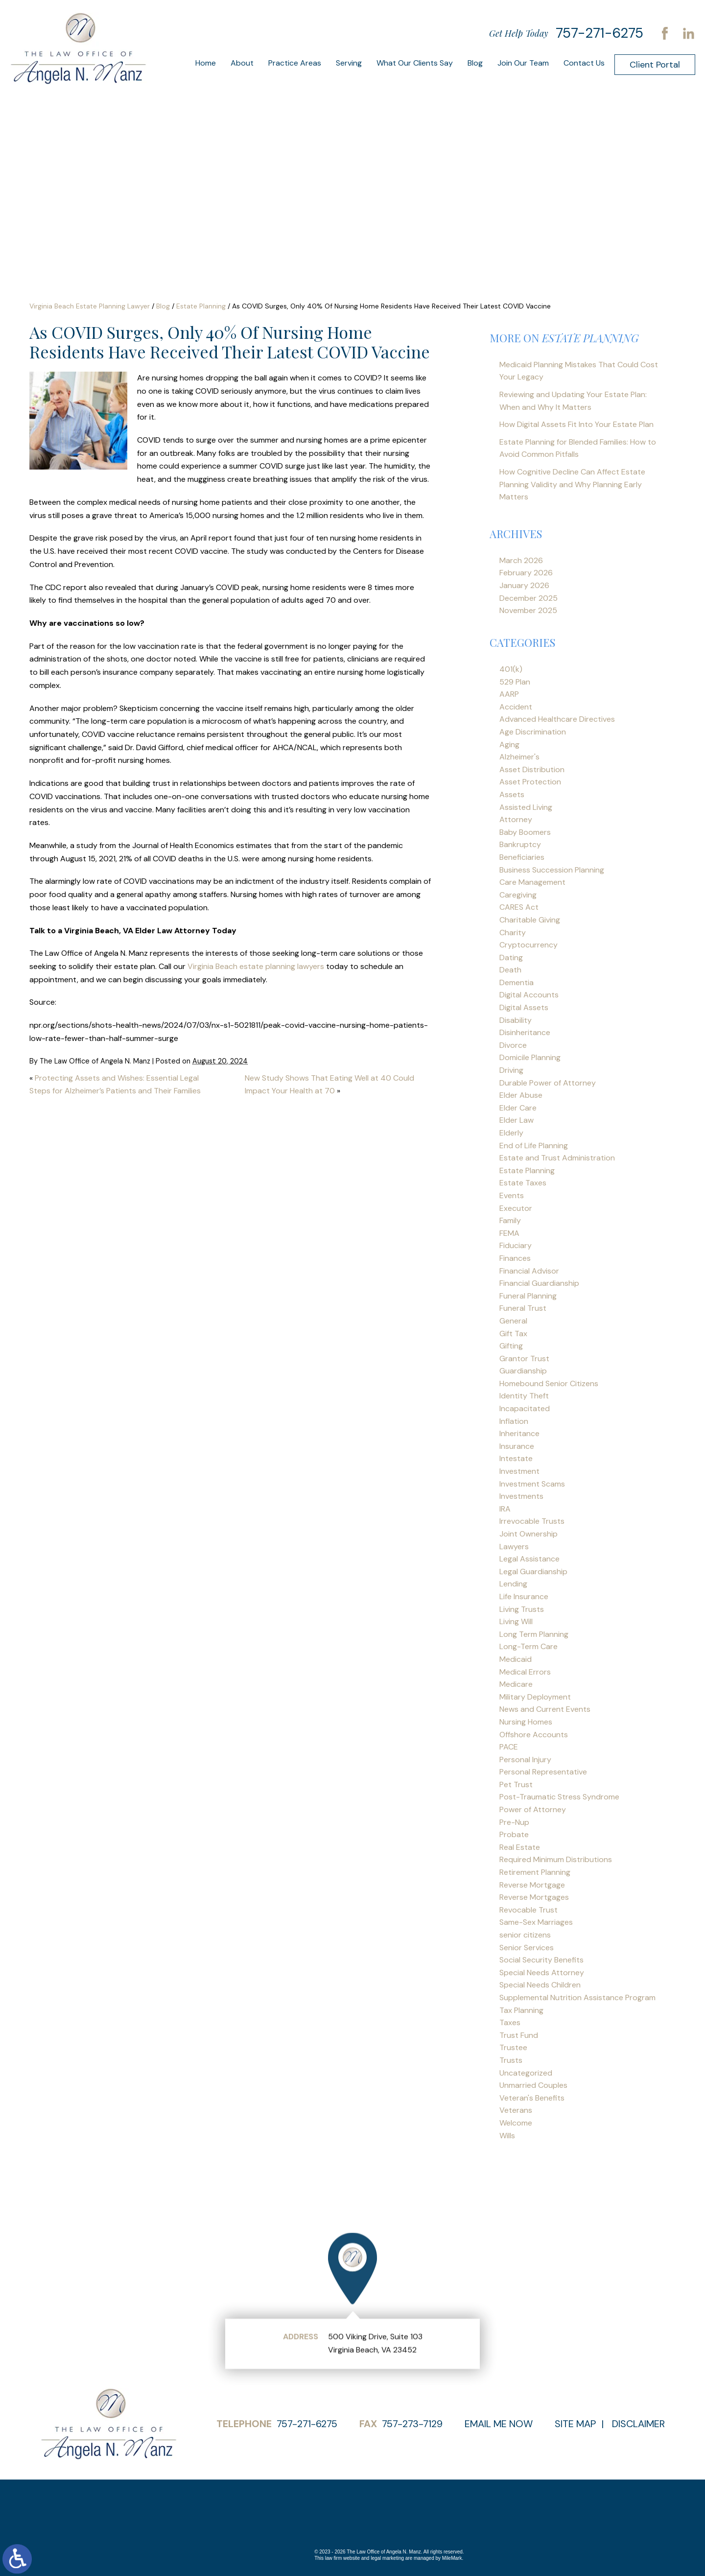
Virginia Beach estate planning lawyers (256, 966)
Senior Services (526, 1947)
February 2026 (526, 572)
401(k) (510, 669)
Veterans (515, 2110)
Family (510, 1220)
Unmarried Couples (533, 2085)
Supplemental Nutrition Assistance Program (577, 1997)
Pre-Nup (514, 1822)
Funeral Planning (528, 1296)
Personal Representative (543, 1772)
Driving (511, 1070)
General (513, 1321)
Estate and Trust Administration (557, 1158)
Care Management (532, 882)
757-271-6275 (599, 33)
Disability (515, 1020)
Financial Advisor (529, 1271)
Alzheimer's (519, 757)
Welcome (515, 2123)
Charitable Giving (529, 920)
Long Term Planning (533, 1634)
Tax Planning (521, 2010)
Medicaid (515, 1659)
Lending (513, 1584)
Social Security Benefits (541, 1960)
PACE (508, 1747)
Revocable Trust (528, 1910)
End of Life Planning (533, 1145)
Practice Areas (294, 63)
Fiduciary (515, 1245)
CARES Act (519, 907)
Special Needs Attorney (541, 1972)
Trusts (510, 2060)
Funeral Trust (522, 1308)
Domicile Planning (530, 1057)
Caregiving (518, 895)
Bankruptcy (520, 844)
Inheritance (519, 1433)
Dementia (516, 982)
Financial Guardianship (539, 1283)
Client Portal (655, 65)
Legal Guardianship (533, 1571)
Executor (515, 1208)
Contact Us (584, 63)
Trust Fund (518, 2035)
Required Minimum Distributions (555, 1859)
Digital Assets (523, 1007)
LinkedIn (688, 33)
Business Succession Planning (551, 870)
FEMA (509, 1233)
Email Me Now (499, 2423)
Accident (515, 707)
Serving (349, 63)
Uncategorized (525, 2073)
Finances (515, 1258)
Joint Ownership (528, 1534)
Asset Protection (530, 782)
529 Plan (514, 682)
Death (510, 970)
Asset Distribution (531, 769)
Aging (509, 744)
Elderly (511, 1133)
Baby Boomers (525, 832)
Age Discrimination (532, 732)
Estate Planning (201, 306)
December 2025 (528, 598)
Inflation (513, 1421)
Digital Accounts (529, 995)
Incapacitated (524, 1408)
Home (205, 63)
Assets (511, 794)
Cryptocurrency (528, 945)
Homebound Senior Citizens (548, 1383)
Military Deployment (535, 1697)
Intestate (516, 1458)
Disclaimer (638, 2423)
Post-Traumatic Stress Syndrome (559, 1797)
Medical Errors (525, 1672)
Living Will (516, 1621)
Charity (512, 932)
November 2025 (528, 610)
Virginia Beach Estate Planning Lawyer (89, 306)
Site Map (575, 2423)
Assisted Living (525, 807)
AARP (509, 694)
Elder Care (518, 1108)
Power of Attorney (532, 1809)
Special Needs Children (540, 1985)
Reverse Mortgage (532, 1885)
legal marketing (387, 2558)
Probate (514, 1834)
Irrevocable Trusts (531, 1521)
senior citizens (525, 1935)
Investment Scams (532, 1484)
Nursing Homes (525, 1722)
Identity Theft (524, 1396)
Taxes (509, 2022)
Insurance (516, 1446)
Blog (475, 63)
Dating (511, 957)
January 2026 (524, 585)
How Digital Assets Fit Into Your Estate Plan (576, 424)
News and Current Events (544, 1709)
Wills (507, 2135)
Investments (521, 1496)
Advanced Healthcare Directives (557, 719)
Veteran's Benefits (531, 2098)
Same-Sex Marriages (536, 1922)
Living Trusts (521, 1609)
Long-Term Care (528, 1646)
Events (511, 1195)
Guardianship (523, 1371)
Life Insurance (523, 1596)
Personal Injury (525, 1759)
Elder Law (516, 1120)
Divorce (513, 1045)
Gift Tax (513, 1333)
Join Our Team (523, 63)
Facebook (665, 33)
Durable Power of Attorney (547, 1083)
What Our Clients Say (414, 63)
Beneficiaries (521, 857)
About (242, 63)
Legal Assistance (529, 1559)
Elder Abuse (520, 1095)
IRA (505, 1509)
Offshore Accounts (533, 1734)
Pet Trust (516, 1784)
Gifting (511, 1346)
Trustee (513, 2047)
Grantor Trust (524, 1358)
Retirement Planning (534, 1872)
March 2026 (521, 560)
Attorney (515, 819)
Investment (519, 1471)
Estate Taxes (522, 1183)
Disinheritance (524, 1032)
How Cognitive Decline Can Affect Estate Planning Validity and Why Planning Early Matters (572, 484)
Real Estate (519, 1847)
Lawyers (514, 1546)
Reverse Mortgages (534, 1897)
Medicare (516, 1684)
